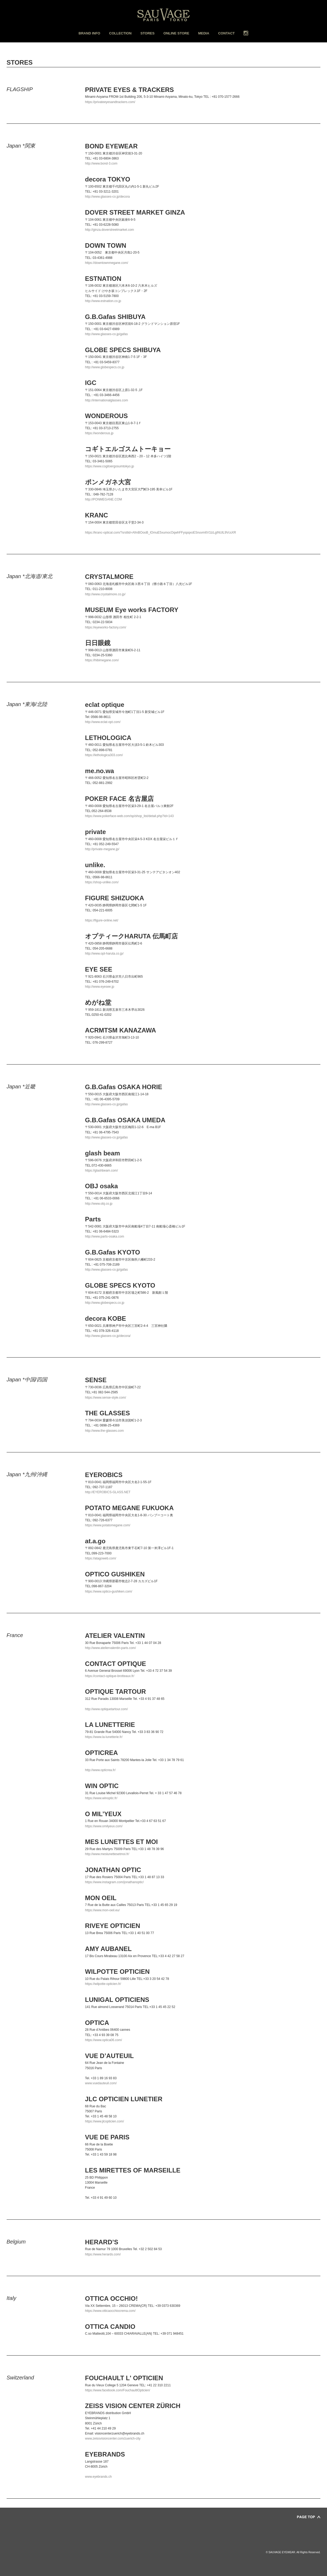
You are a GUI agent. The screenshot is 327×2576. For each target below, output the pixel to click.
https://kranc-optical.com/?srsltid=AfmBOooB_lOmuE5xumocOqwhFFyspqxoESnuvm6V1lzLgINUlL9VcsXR (160, 532)
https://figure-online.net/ (101, 920)
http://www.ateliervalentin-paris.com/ (110, 1648)
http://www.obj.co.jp (98, 1203)
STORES (147, 33)
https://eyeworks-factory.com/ (105, 627)
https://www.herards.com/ (103, 2254)
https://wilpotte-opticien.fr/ (103, 1984)
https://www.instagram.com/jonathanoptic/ (114, 1882)
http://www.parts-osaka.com (104, 1236)
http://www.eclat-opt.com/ (103, 722)
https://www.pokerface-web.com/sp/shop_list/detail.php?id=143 (129, 816)
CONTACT (226, 33)
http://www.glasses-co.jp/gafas (106, 334)
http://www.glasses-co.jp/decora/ (108, 1336)
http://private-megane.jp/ (102, 849)
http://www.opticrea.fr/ (100, 1770)
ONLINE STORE (176, 33)
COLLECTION (120, 33)
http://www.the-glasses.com (104, 1431)
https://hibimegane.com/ (102, 660)
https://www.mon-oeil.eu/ (102, 1910)
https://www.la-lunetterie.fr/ (103, 1737)
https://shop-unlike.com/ (102, 882)
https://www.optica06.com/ (103, 2040)
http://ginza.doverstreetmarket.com (109, 230)
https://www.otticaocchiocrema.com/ (110, 2311)
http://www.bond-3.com (101, 163)
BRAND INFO (89, 33)
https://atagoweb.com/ (100, 1558)
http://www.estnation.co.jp (103, 301)
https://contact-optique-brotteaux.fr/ (109, 1676)
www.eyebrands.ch (98, 2477)
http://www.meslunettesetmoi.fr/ (107, 1854)
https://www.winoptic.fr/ (101, 1798)
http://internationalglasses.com (106, 400)
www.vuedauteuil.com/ (101, 2083)
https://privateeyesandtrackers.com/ (110, 102)
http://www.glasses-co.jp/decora (107, 196)
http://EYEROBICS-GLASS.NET (107, 1492)
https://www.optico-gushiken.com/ (108, 1591)
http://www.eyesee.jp (99, 986)
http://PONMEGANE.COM (103, 499)
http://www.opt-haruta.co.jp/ (104, 953)
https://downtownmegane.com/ (106, 263)
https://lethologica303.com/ (104, 755)
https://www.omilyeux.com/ (103, 1826)
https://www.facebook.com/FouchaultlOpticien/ (117, 2390)
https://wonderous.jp (99, 433)
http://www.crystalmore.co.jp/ (105, 594)
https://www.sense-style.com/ (105, 1397)
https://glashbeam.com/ (101, 1170)
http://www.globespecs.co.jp (104, 367)
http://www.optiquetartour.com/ (106, 1709)
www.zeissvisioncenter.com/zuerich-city (112, 2438)
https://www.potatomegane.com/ (107, 1525)
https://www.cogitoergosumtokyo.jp (109, 466)
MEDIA (203, 33)
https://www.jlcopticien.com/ (104, 2121)
